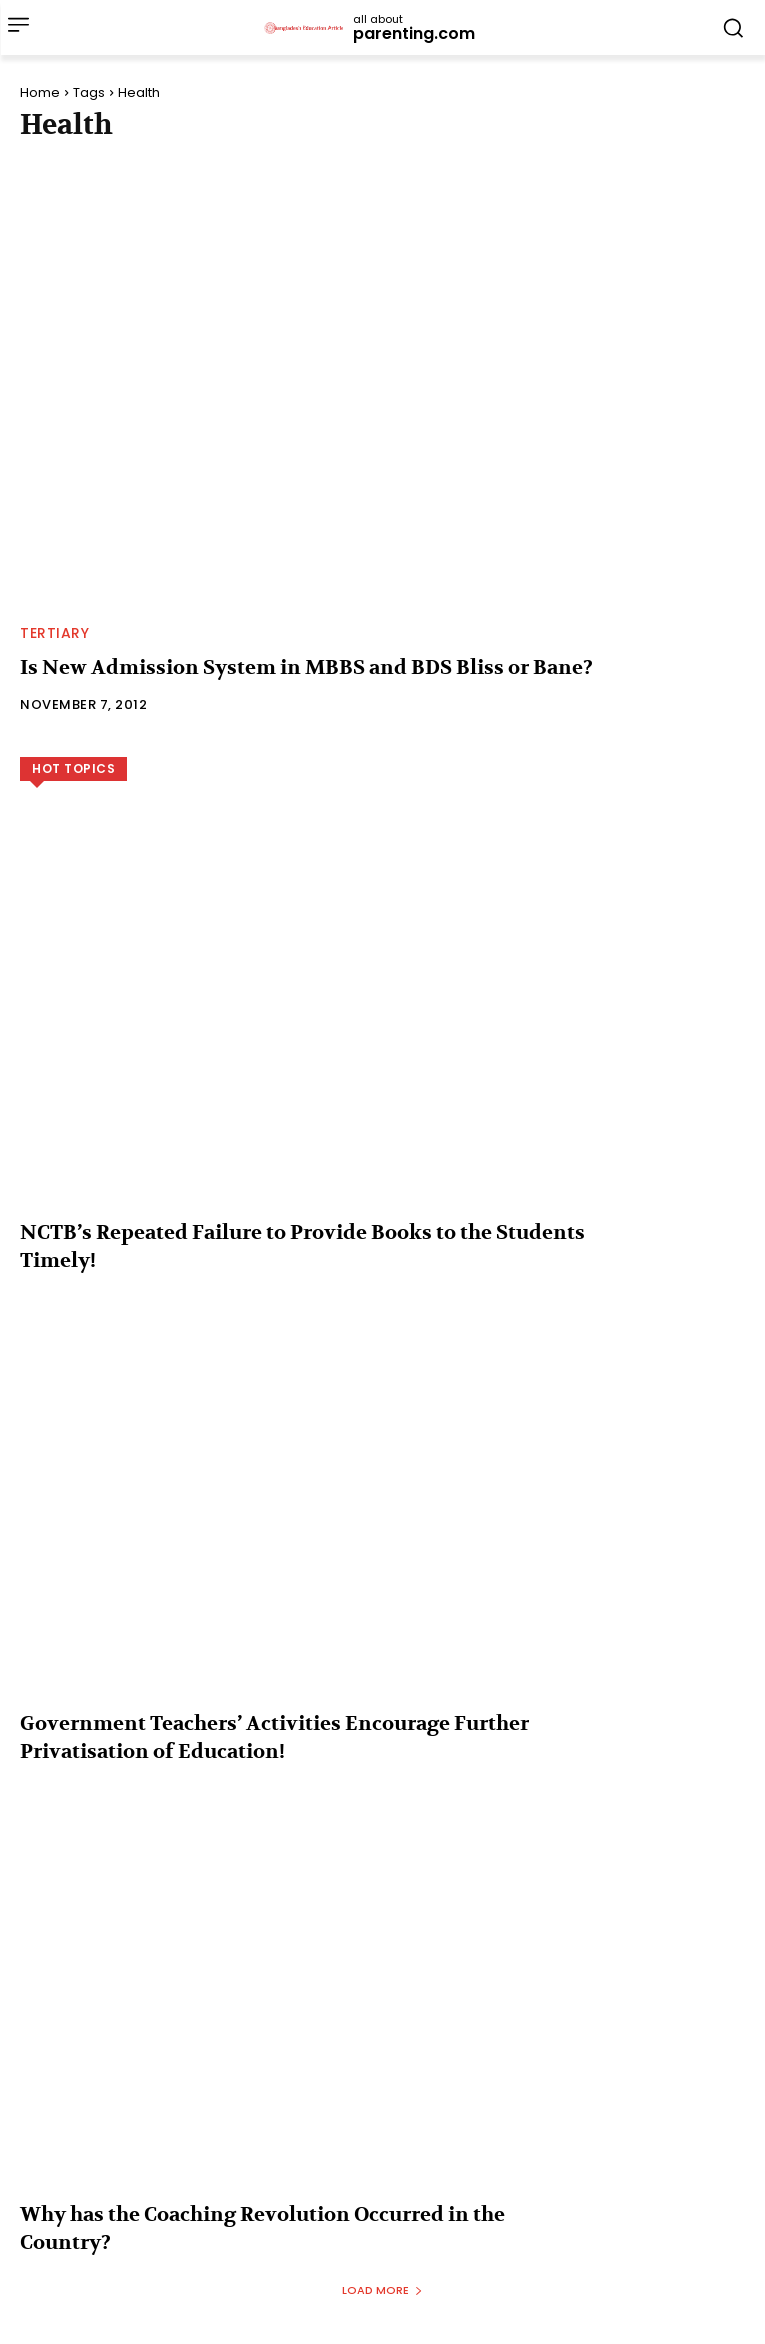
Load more (382, 2290)
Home (40, 92)
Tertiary (54, 633)
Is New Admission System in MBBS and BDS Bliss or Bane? (306, 667)
